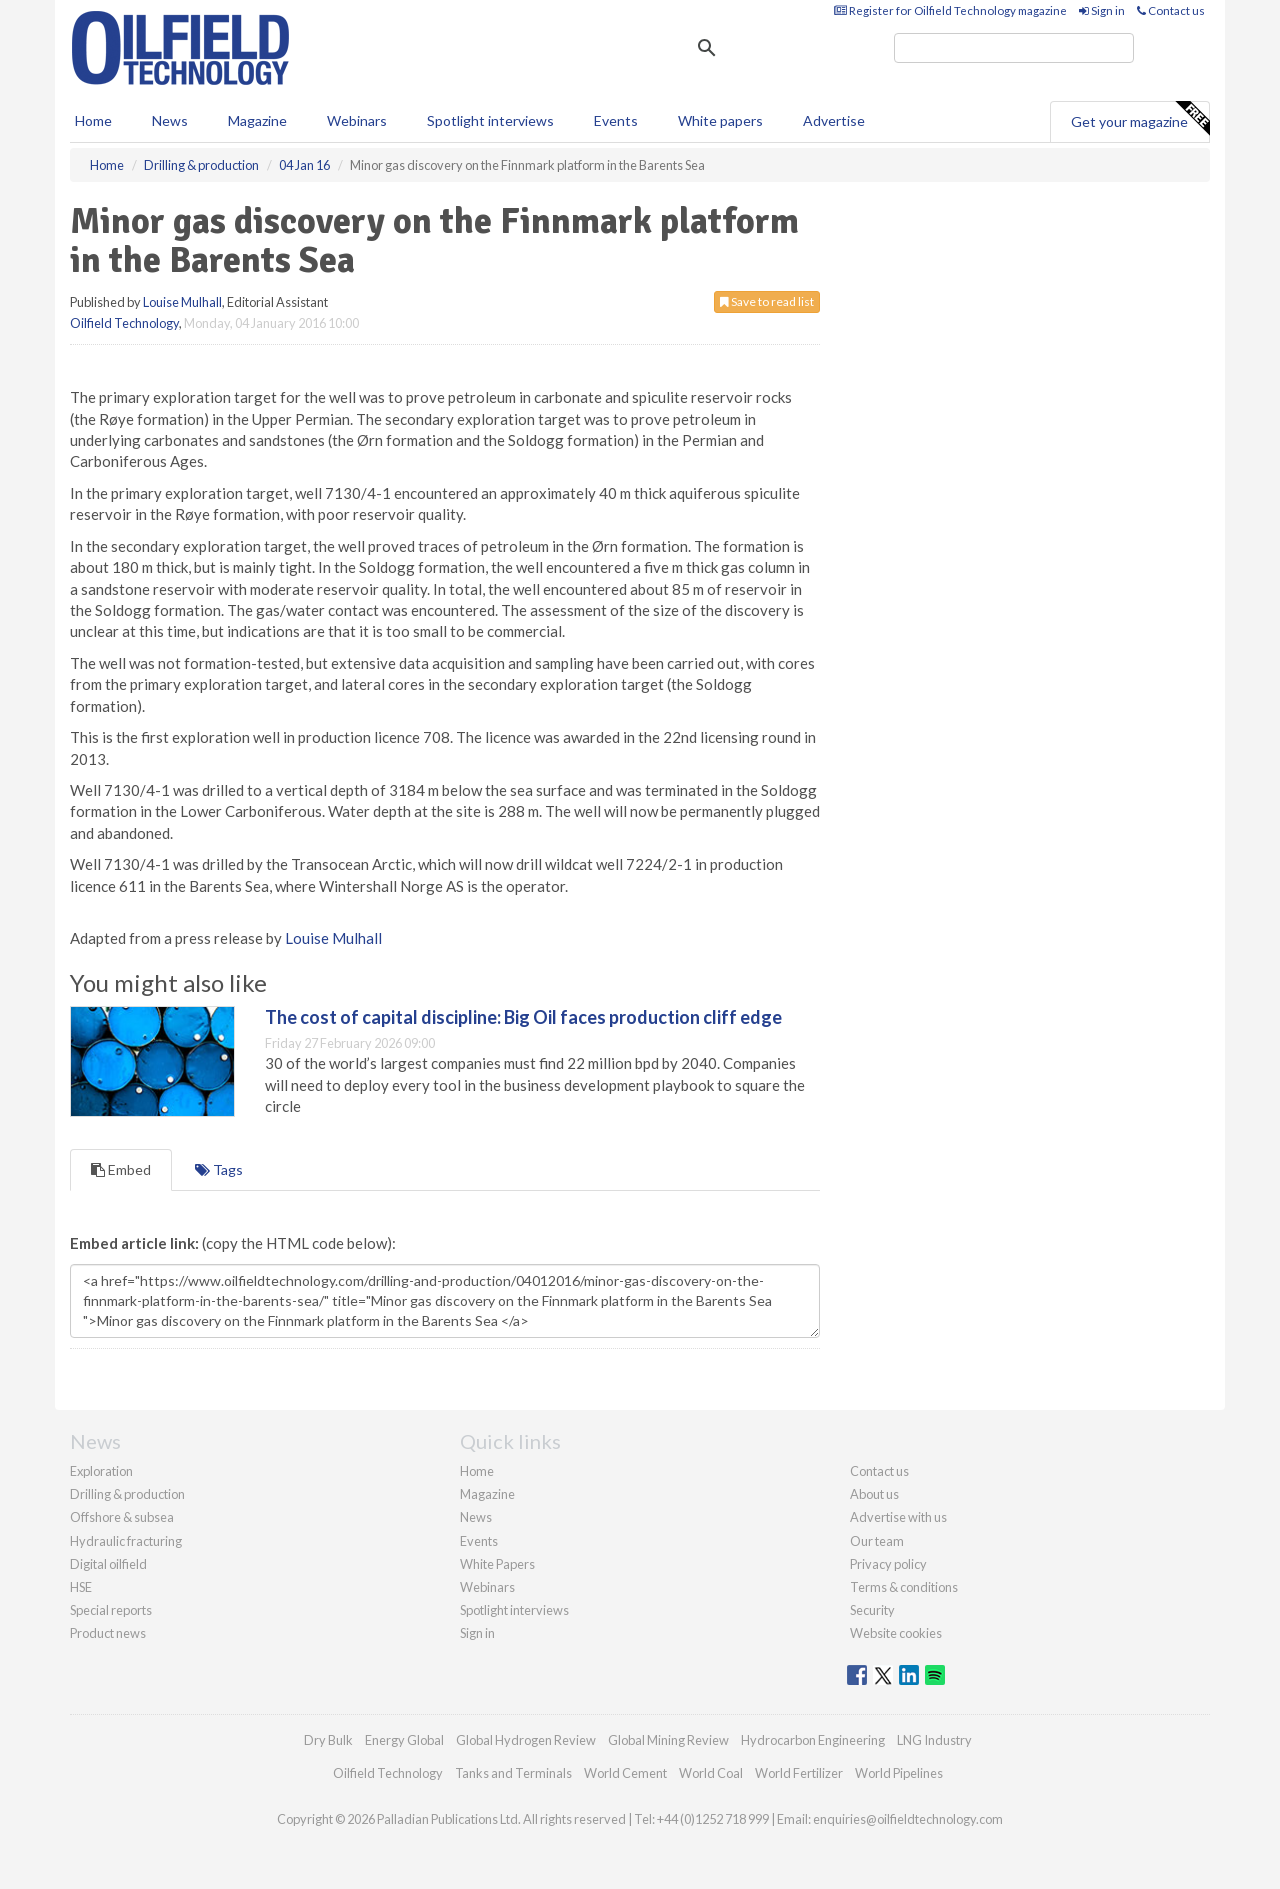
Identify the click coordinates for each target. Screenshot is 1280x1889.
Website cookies (896, 1633)
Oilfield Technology (124, 323)
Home (93, 120)
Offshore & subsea (122, 1517)
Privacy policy (888, 1564)
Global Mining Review (668, 1740)
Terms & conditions (904, 1587)
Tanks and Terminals (513, 1773)
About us (874, 1494)
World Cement (625, 1773)
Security (872, 1610)
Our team (877, 1541)
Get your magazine (1140, 119)
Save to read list (767, 301)
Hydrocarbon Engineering (813, 1740)
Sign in (1102, 10)
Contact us (1171, 10)
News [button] (170, 120)
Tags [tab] (219, 1169)
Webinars (357, 120)
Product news (108, 1633)
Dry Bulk (328, 1740)
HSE (81, 1587)
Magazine (257, 120)
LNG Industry (934, 1740)
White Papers (497, 1564)
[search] (1014, 48)
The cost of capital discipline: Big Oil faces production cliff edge (523, 1017)
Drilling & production (127, 1494)
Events (616, 120)
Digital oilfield (108, 1564)
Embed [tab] (121, 1169)
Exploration (101, 1471)
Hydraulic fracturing (126, 1541)
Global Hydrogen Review (526, 1740)
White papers (720, 120)
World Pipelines (899, 1773)
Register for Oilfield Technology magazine (950, 10)
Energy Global (404, 1740)
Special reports (111, 1610)
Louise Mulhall (182, 302)
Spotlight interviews (490, 120)
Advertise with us (898, 1517)
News (476, 1517)
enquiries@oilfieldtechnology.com (908, 1819)
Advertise (834, 120)
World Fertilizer (799, 1773)
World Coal (711, 1773)
